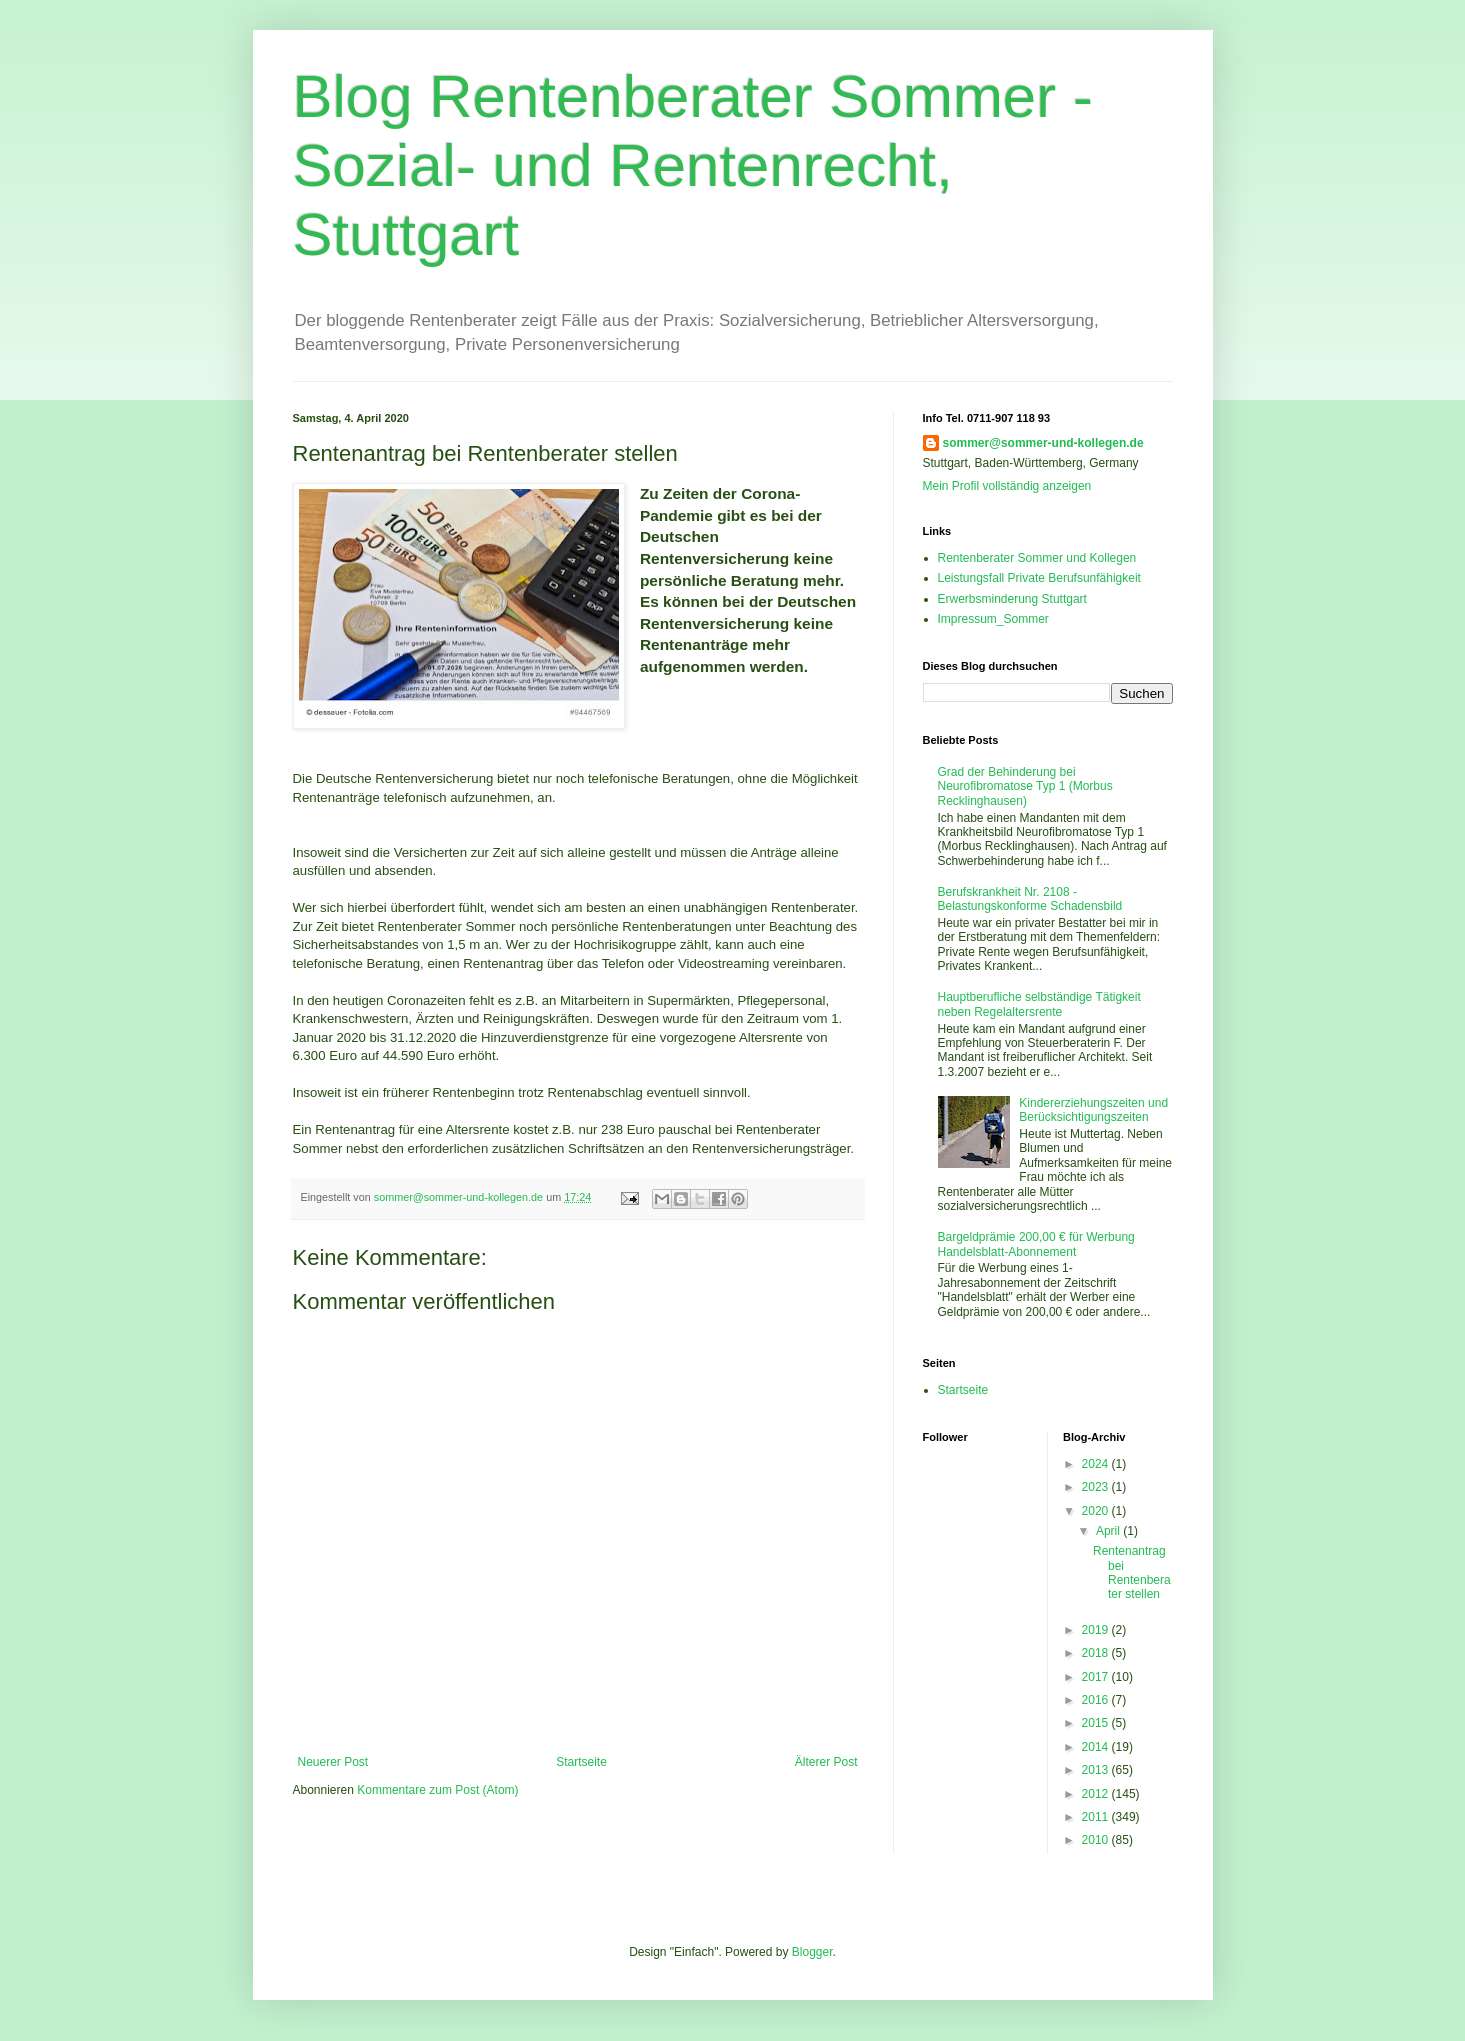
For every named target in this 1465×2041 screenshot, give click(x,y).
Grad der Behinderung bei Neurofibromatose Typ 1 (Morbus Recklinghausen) (1025, 786)
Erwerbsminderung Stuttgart (1012, 599)
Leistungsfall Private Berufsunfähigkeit (1039, 578)
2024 (1097, 1464)
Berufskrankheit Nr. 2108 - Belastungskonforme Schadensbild (1030, 899)
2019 (1097, 1630)
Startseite (581, 1762)
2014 (1097, 1747)
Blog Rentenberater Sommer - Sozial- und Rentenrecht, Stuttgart (693, 165)
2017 (1097, 1677)
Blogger (812, 1952)
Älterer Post (826, 1762)
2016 (1097, 1700)
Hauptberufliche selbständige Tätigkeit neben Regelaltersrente (1039, 1004)
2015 (1097, 1723)
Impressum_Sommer (993, 619)
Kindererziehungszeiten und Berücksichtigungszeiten (1093, 1110)
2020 (1097, 1511)
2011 (1097, 1817)
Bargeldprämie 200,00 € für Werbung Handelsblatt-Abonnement (1036, 1244)
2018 (1097, 1653)
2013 (1097, 1770)
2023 (1097, 1487)
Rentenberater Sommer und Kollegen (1037, 558)
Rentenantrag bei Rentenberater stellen (1132, 1572)
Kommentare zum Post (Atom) (437, 1790)
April (1109, 1531)
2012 (1097, 1794)
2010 (1097, 1840)
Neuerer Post (333, 1762)
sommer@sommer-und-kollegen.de (1043, 443)
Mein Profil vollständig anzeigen (1007, 486)
